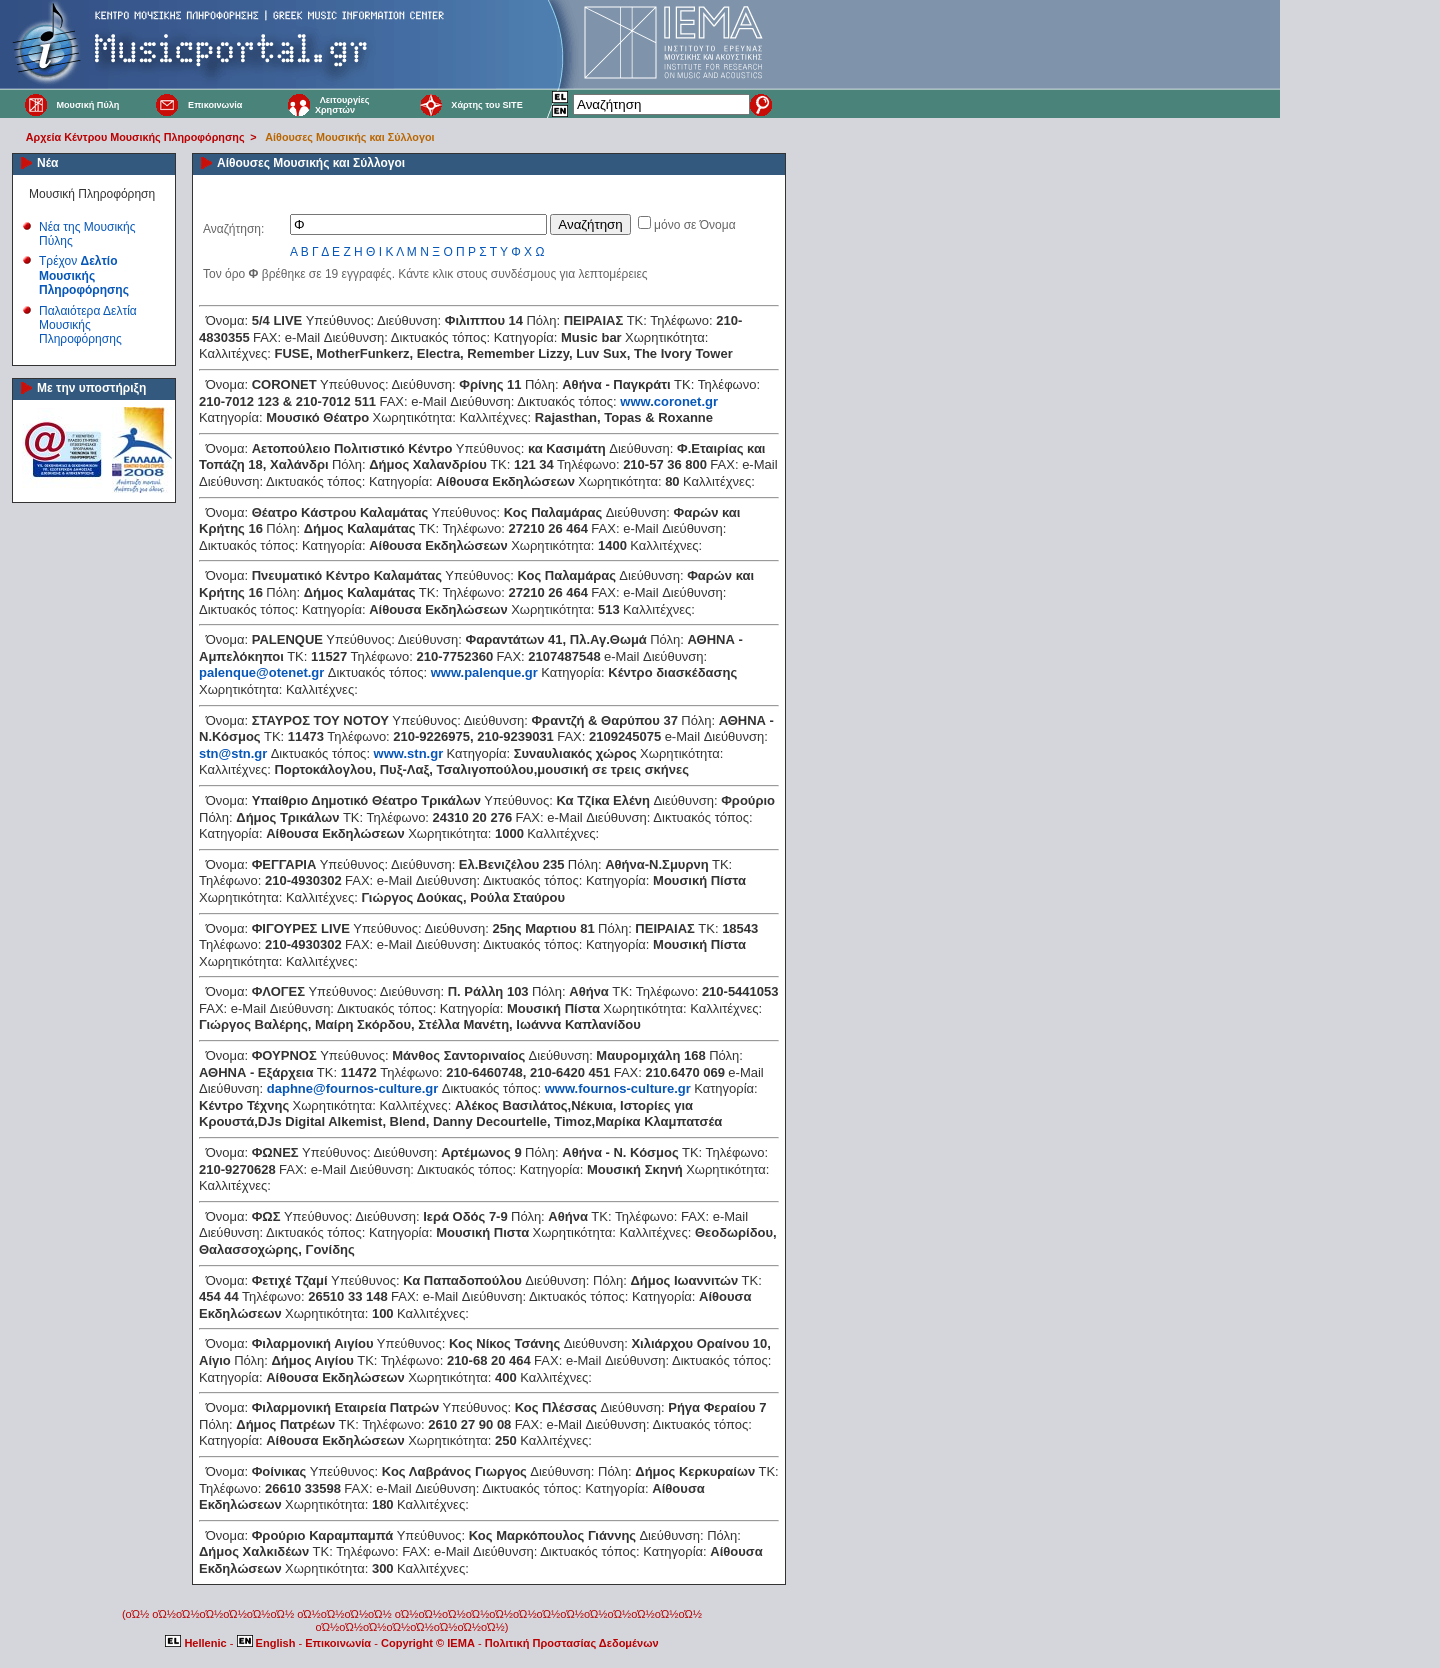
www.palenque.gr (484, 672)
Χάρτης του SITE (486, 105)
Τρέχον (84, 275)
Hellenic (197, 1643)
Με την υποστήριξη (91, 388)
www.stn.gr (409, 753)
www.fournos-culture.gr (618, 1088)
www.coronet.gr (669, 401)
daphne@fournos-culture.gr (353, 1088)
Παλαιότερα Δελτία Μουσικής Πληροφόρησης (88, 325)
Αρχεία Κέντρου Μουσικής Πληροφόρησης (135, 137)
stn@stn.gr (233, 753)
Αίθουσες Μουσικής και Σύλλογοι (349, 137)
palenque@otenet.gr (261, 672)
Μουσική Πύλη (87, 105)
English (268, 1643)
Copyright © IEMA (428, 1643)
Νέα (47, 163)
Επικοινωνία (215, 105)
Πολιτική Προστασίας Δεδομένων (572, 1643)
